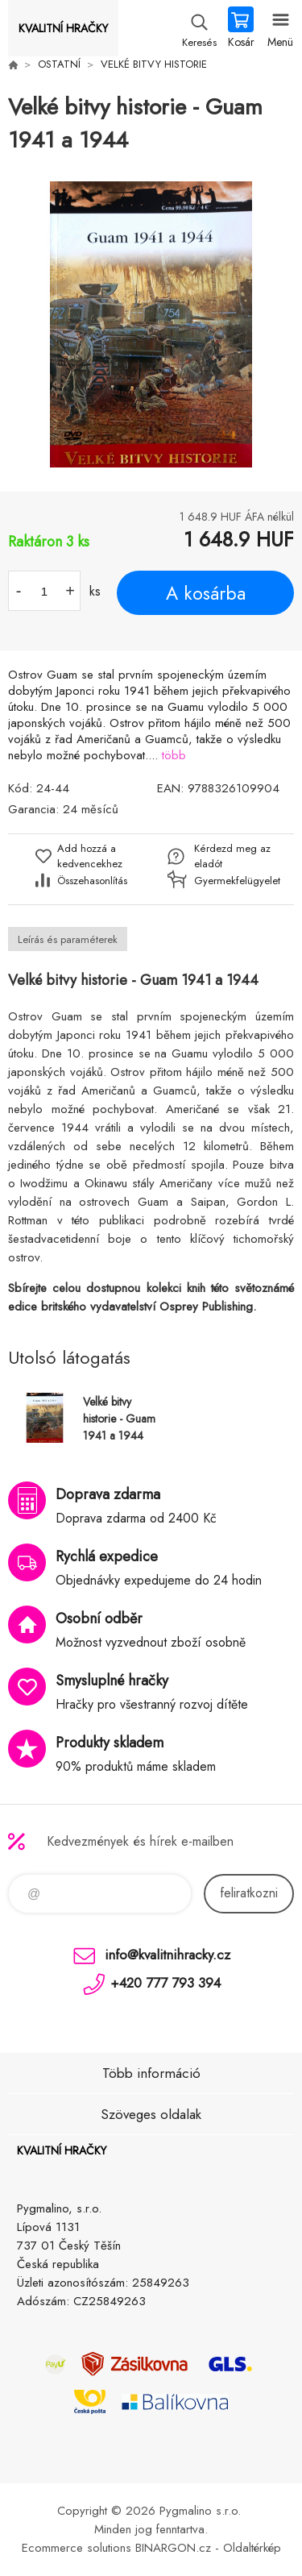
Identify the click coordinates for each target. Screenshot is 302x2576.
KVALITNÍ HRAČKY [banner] (63, 28)
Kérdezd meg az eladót (232, 856)
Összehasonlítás (92, 880)
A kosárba (206, 593)
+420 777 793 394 (165, 1982)
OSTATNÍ (59, 64)
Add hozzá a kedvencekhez (89, 856)
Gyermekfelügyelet (233, 880)
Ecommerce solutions (76, 2548)
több (174, 755)
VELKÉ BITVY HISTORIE (154, 64)
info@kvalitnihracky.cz (167, 1954)
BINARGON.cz (173, 2548)
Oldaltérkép (252, 2548)
